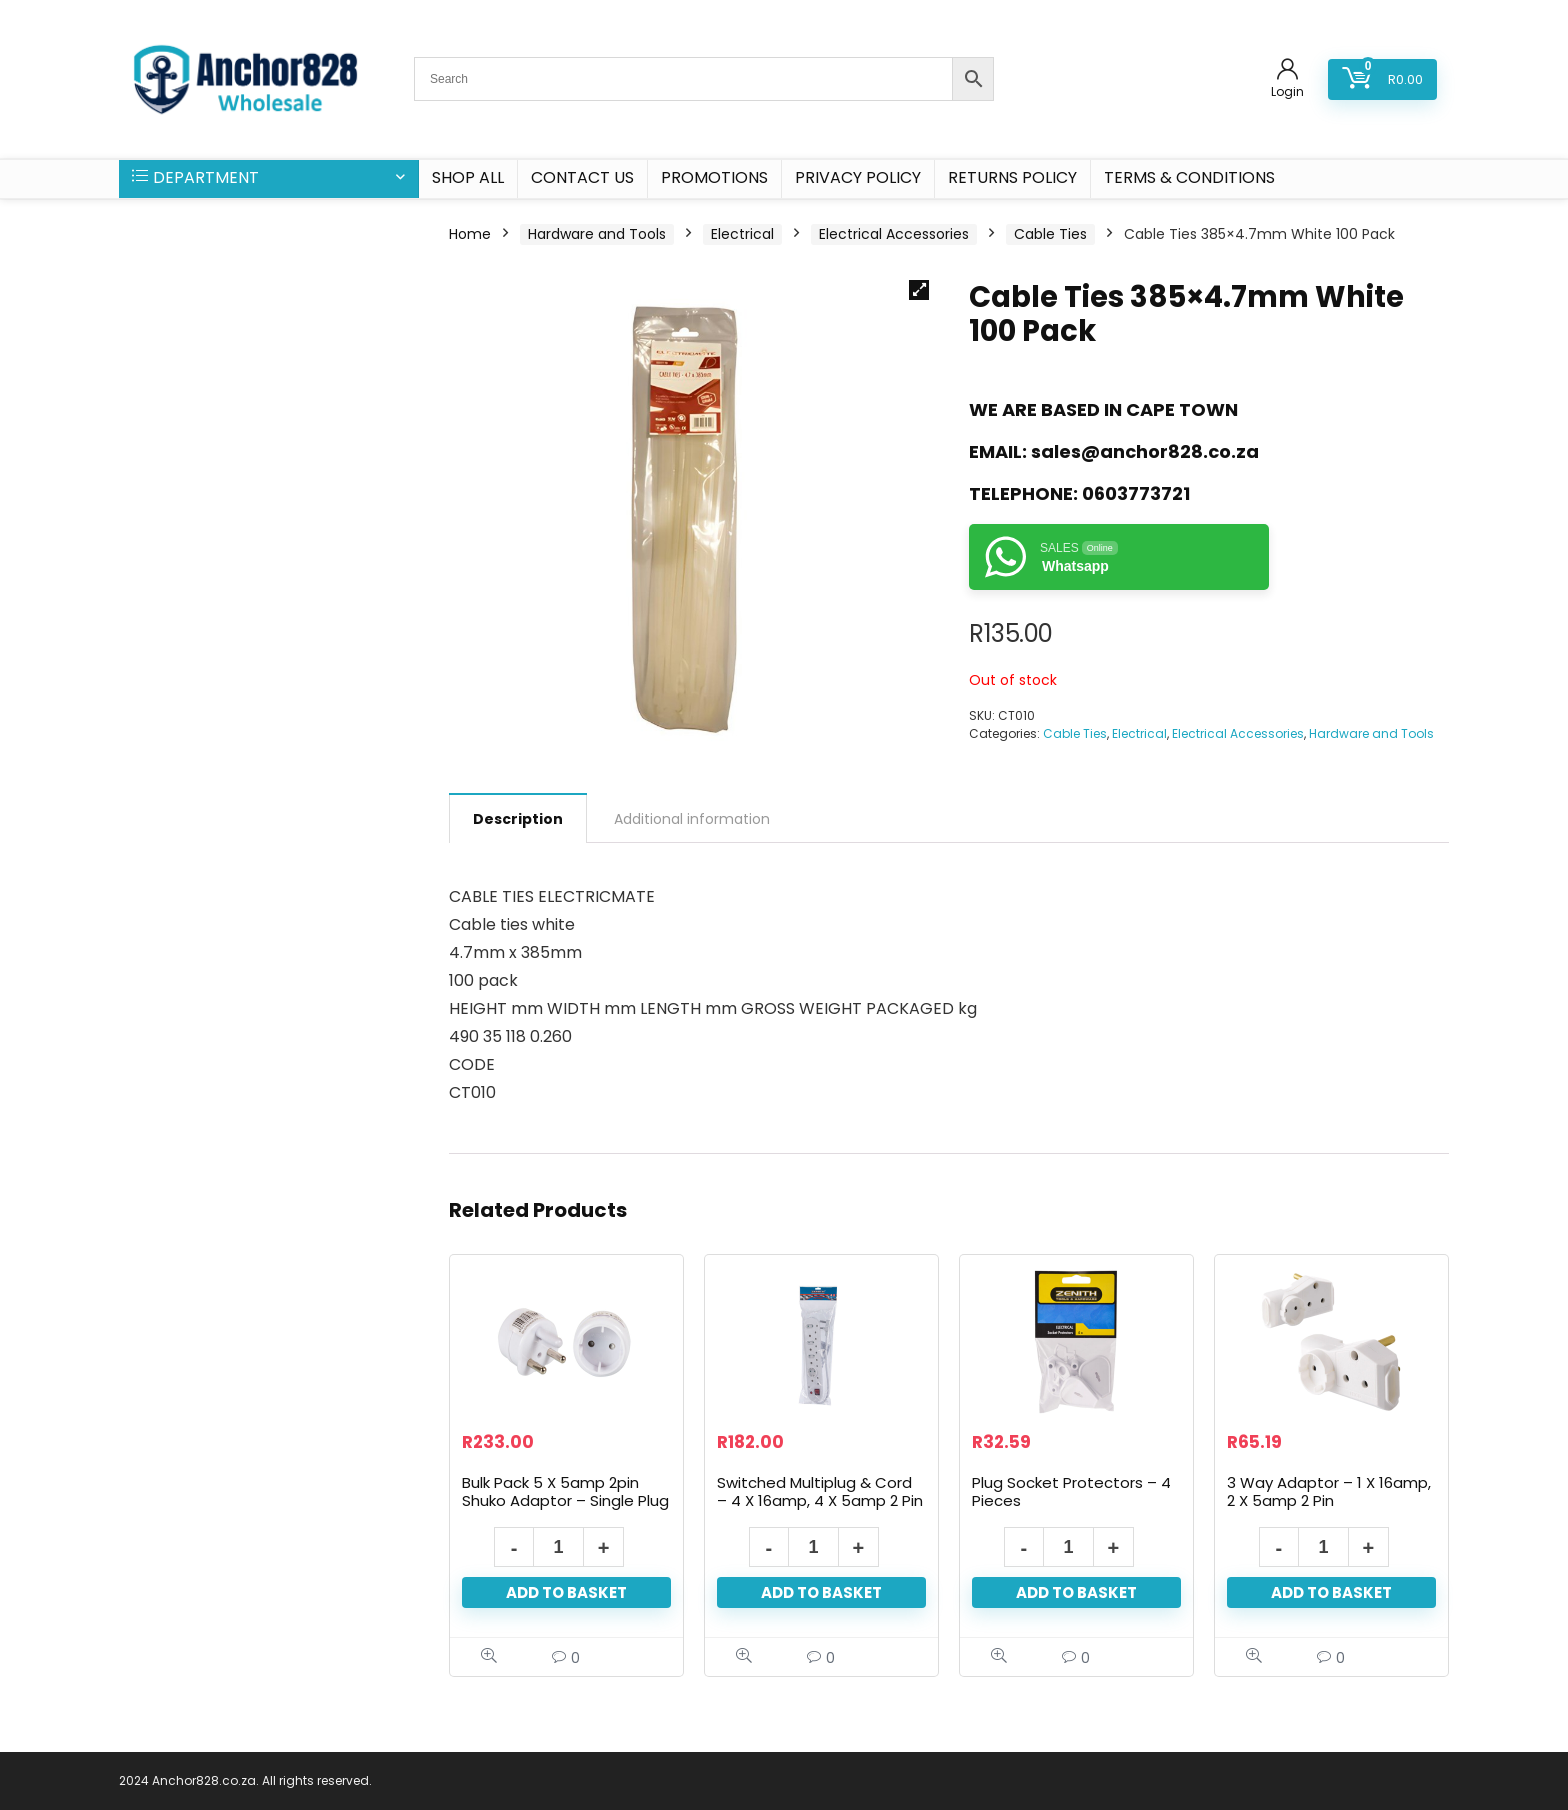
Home (470, 234)
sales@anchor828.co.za (1145, 451)
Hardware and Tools (597, 234)
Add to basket (566, 1592)
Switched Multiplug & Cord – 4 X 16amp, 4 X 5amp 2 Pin (820, 1491)
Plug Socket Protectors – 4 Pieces (1071, 1491)
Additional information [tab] (692, 819)
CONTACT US (582, 177)
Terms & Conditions (1189, 177)
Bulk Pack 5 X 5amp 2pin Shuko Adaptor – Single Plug (565, 1491)
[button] (919, 290)
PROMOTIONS (714, 177)
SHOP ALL (468, 177)
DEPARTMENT (195, 177)
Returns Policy (1012, 177)
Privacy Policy (858, 177)
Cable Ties (1050, 234)
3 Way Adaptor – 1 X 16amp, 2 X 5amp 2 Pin (1329, 1491)
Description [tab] (518, 819)
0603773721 (1136, 493)
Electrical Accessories (894, 234)
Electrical (742, 234)
